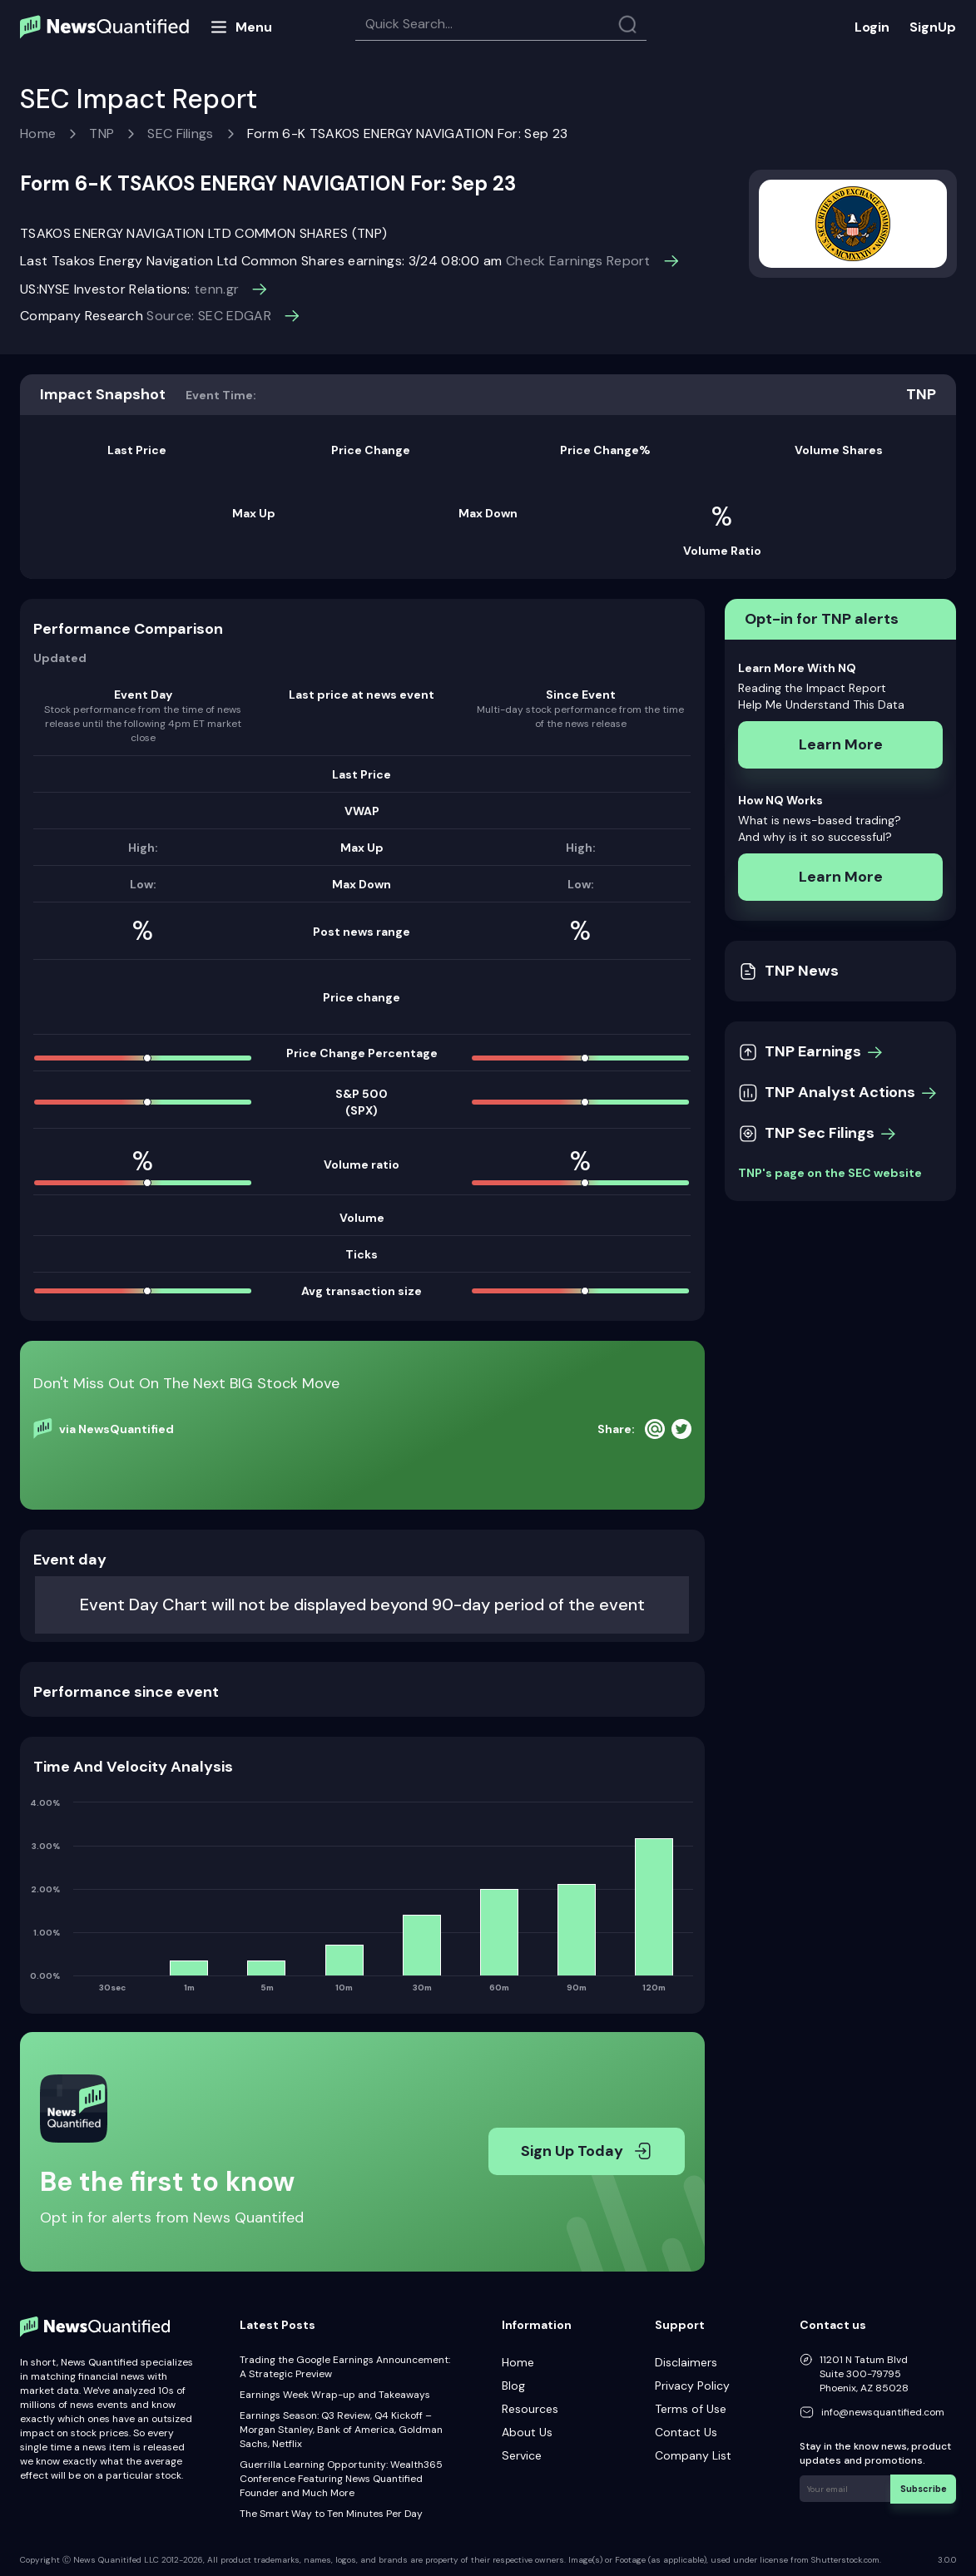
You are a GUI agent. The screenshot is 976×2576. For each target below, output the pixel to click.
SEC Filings (180, 133)
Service (522, 2455)
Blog (513, 2385)
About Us (527, 2432)
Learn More (841, 744)
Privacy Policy (692, 2385)
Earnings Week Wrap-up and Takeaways (335, 2394)
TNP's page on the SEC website (830, 1172)
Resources (530, 2408)
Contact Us (686, 2432)
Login (872, 27)
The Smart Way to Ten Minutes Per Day (331, 2513)
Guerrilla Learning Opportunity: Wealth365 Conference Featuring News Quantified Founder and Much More (341, 2478)
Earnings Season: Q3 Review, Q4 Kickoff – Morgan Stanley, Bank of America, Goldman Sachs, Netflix (341, 2429)
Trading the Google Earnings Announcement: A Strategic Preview (345, 2367)
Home (38, 133)
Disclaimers (686, 2362)
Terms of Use (690, 2408)
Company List (693, 2455)
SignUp (932, 27)
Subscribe (926, 2487)
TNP (101, 133)
